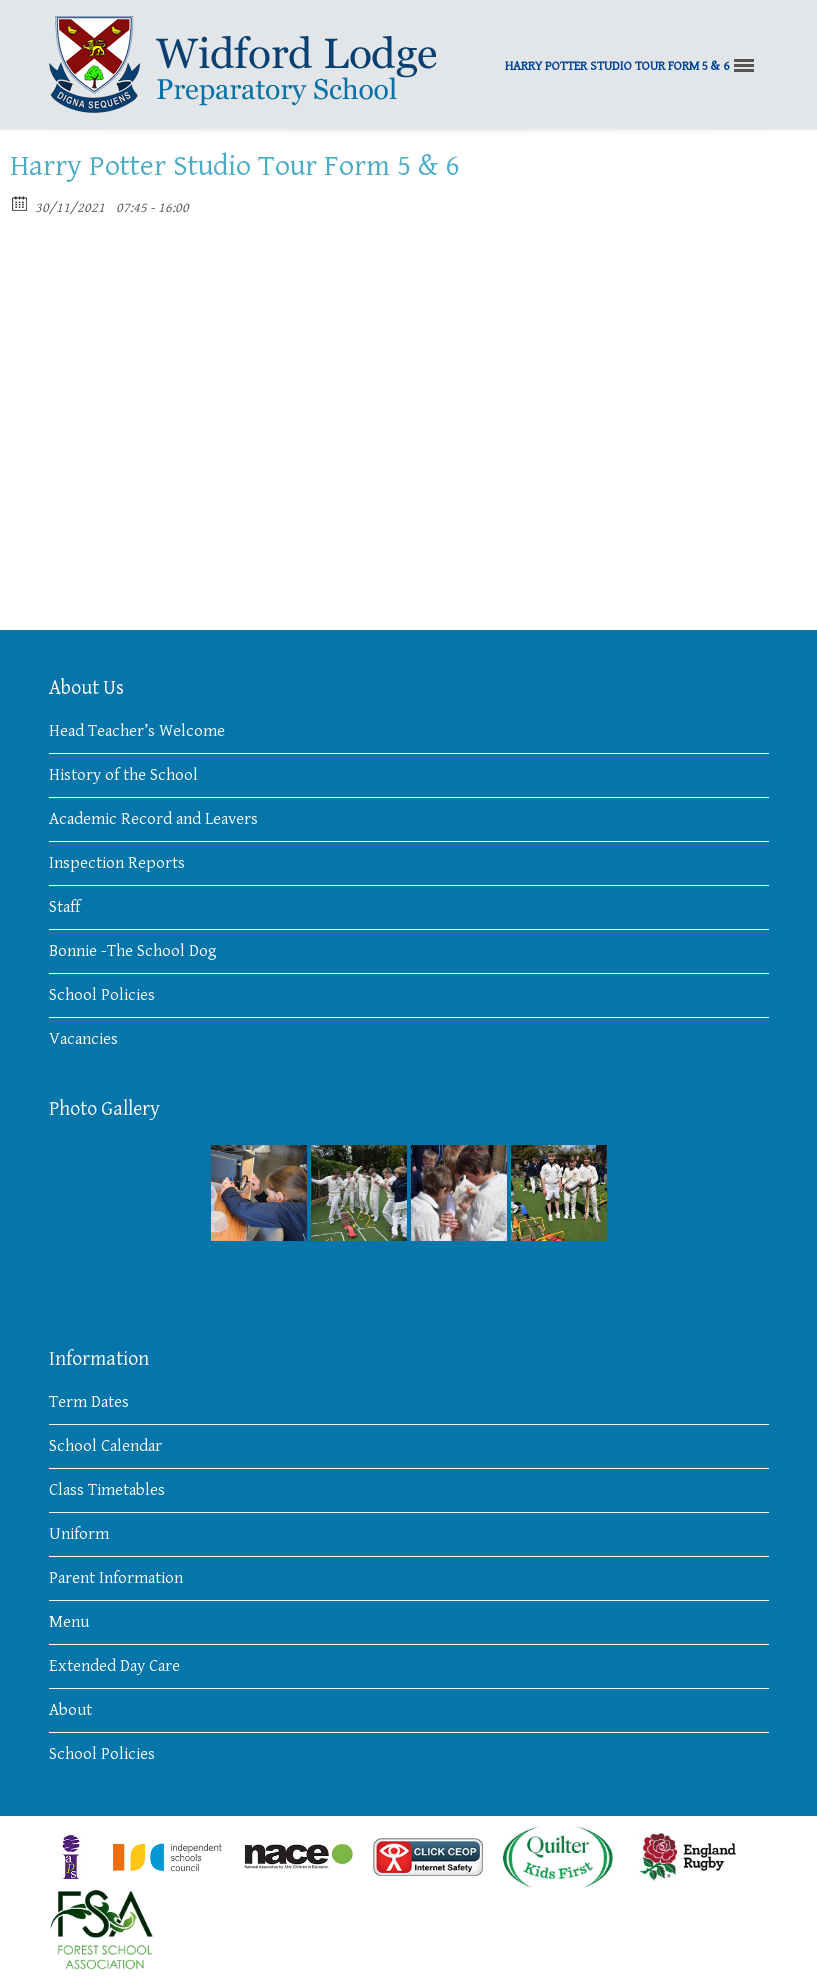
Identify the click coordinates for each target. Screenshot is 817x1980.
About (70, 1710)
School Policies (102, 995)
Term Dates (89, 1402)
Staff (64, 907)
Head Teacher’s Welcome (137, 731)
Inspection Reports (117, 863)
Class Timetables (107, 1490)
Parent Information (116, 1578)
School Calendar (105, 1446)
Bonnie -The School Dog (133, 951)
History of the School (123, 775)
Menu (69, 1622)
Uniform (79, 1534)
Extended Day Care (114, 1666)
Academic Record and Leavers (153, 819)
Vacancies (83, 1039)
